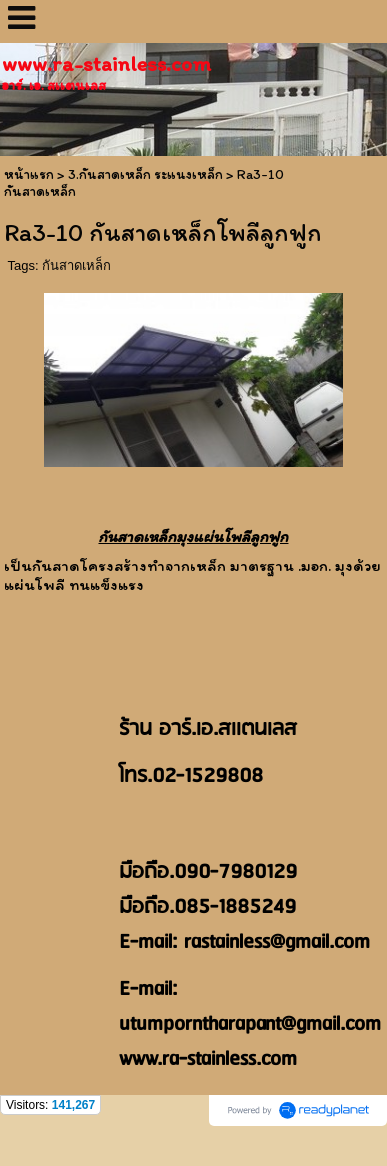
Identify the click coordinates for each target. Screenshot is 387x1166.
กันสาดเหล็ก (76, 265)
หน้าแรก (29, 174)
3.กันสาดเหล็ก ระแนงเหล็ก (145, 174)
